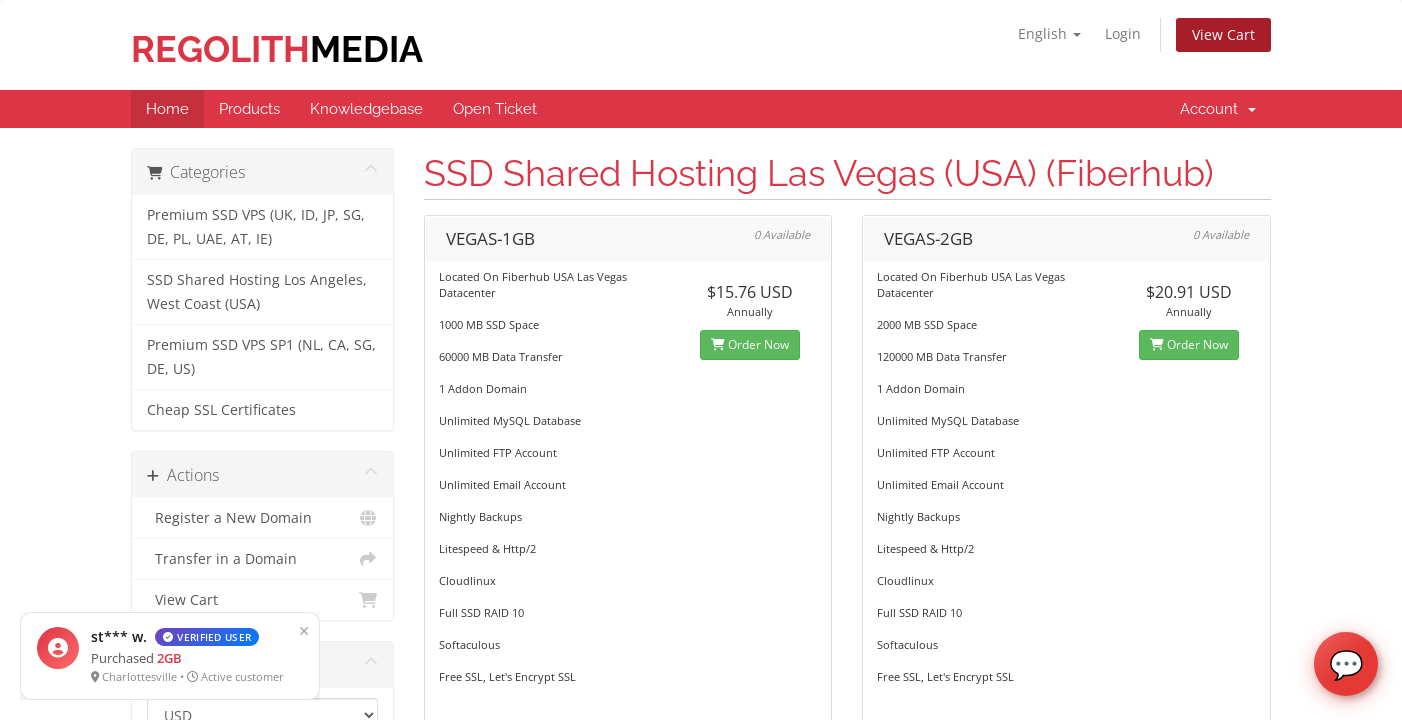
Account (1218, 109)
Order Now (750, 344)
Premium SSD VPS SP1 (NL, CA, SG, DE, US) (261, 357)
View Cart (1223, 34)
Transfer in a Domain (262, 559)
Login (1123, 33)
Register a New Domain (262, 518)
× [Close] (295, 630)
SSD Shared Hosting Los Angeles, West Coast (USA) (257, 292)
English (1049, 33)
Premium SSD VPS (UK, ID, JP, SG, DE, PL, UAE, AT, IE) (256, 227)
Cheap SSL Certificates (221, 410)
